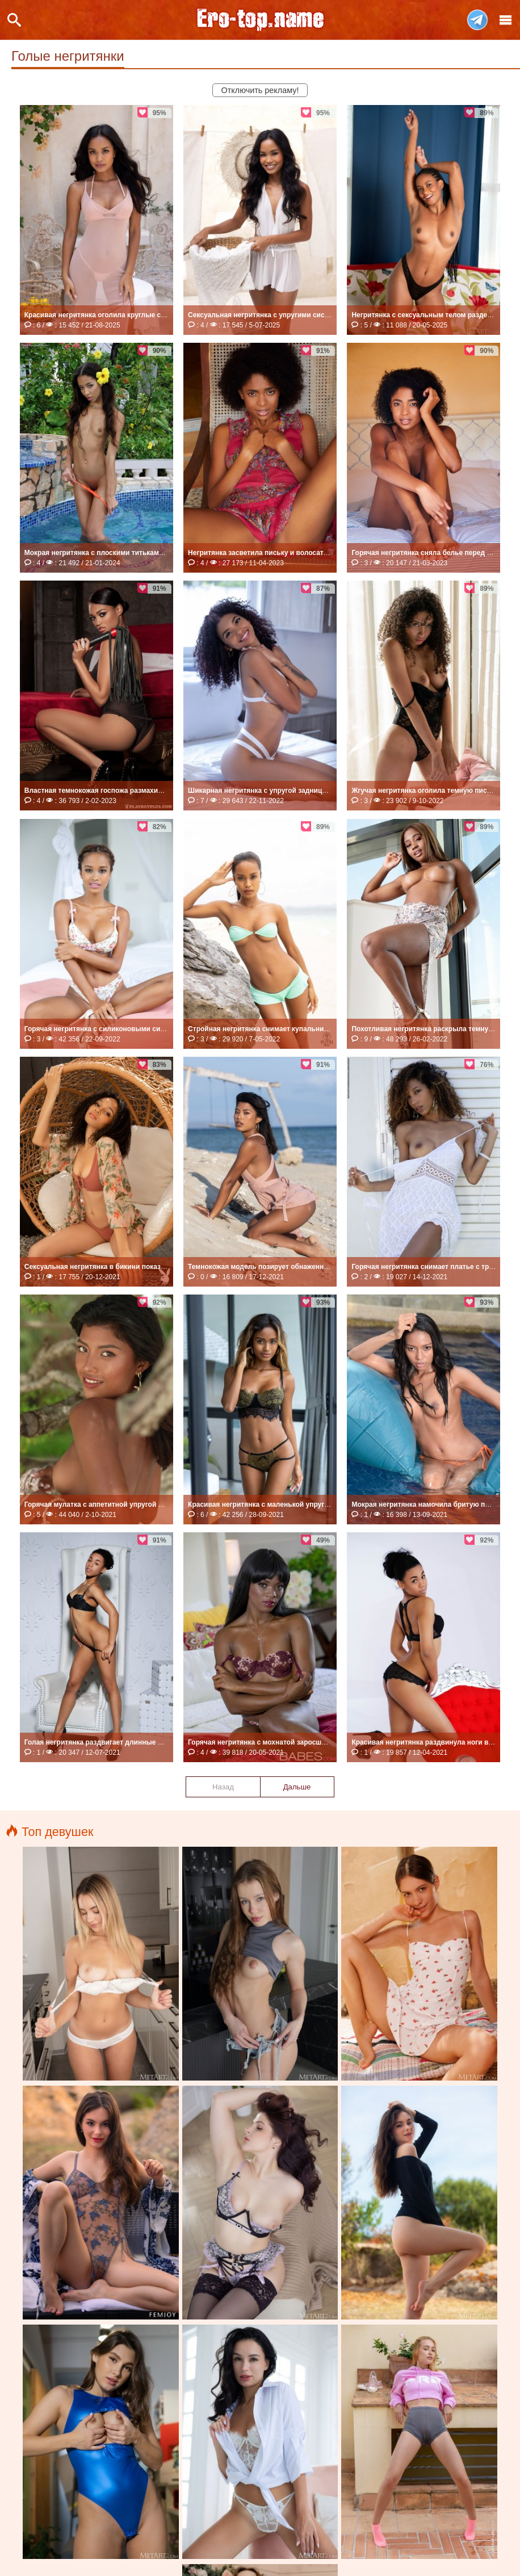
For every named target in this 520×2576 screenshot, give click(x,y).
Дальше (297, 1787)
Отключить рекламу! (260, 90)
